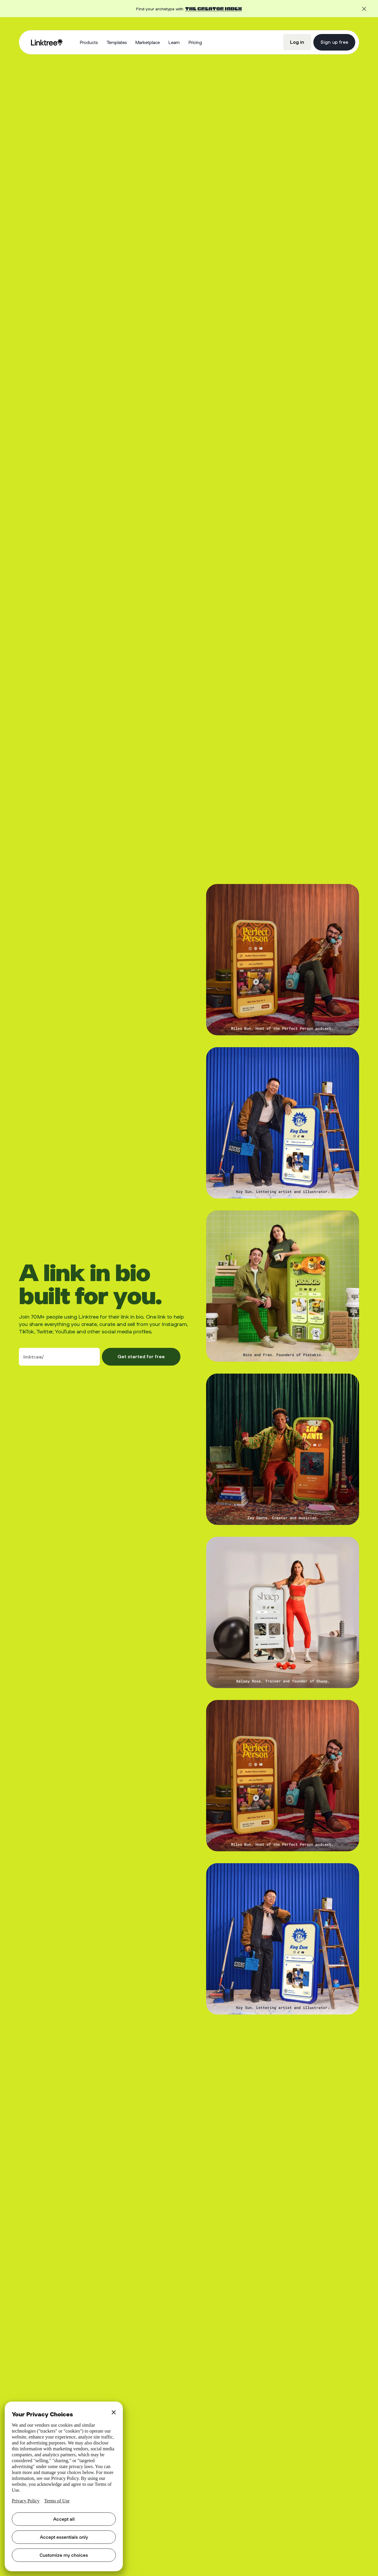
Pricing (195, 42)
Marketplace (147, 42)
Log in (297, 42)
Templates (117, 42)
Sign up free (334, 42)
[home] (47, 42)
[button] (89, 42)
